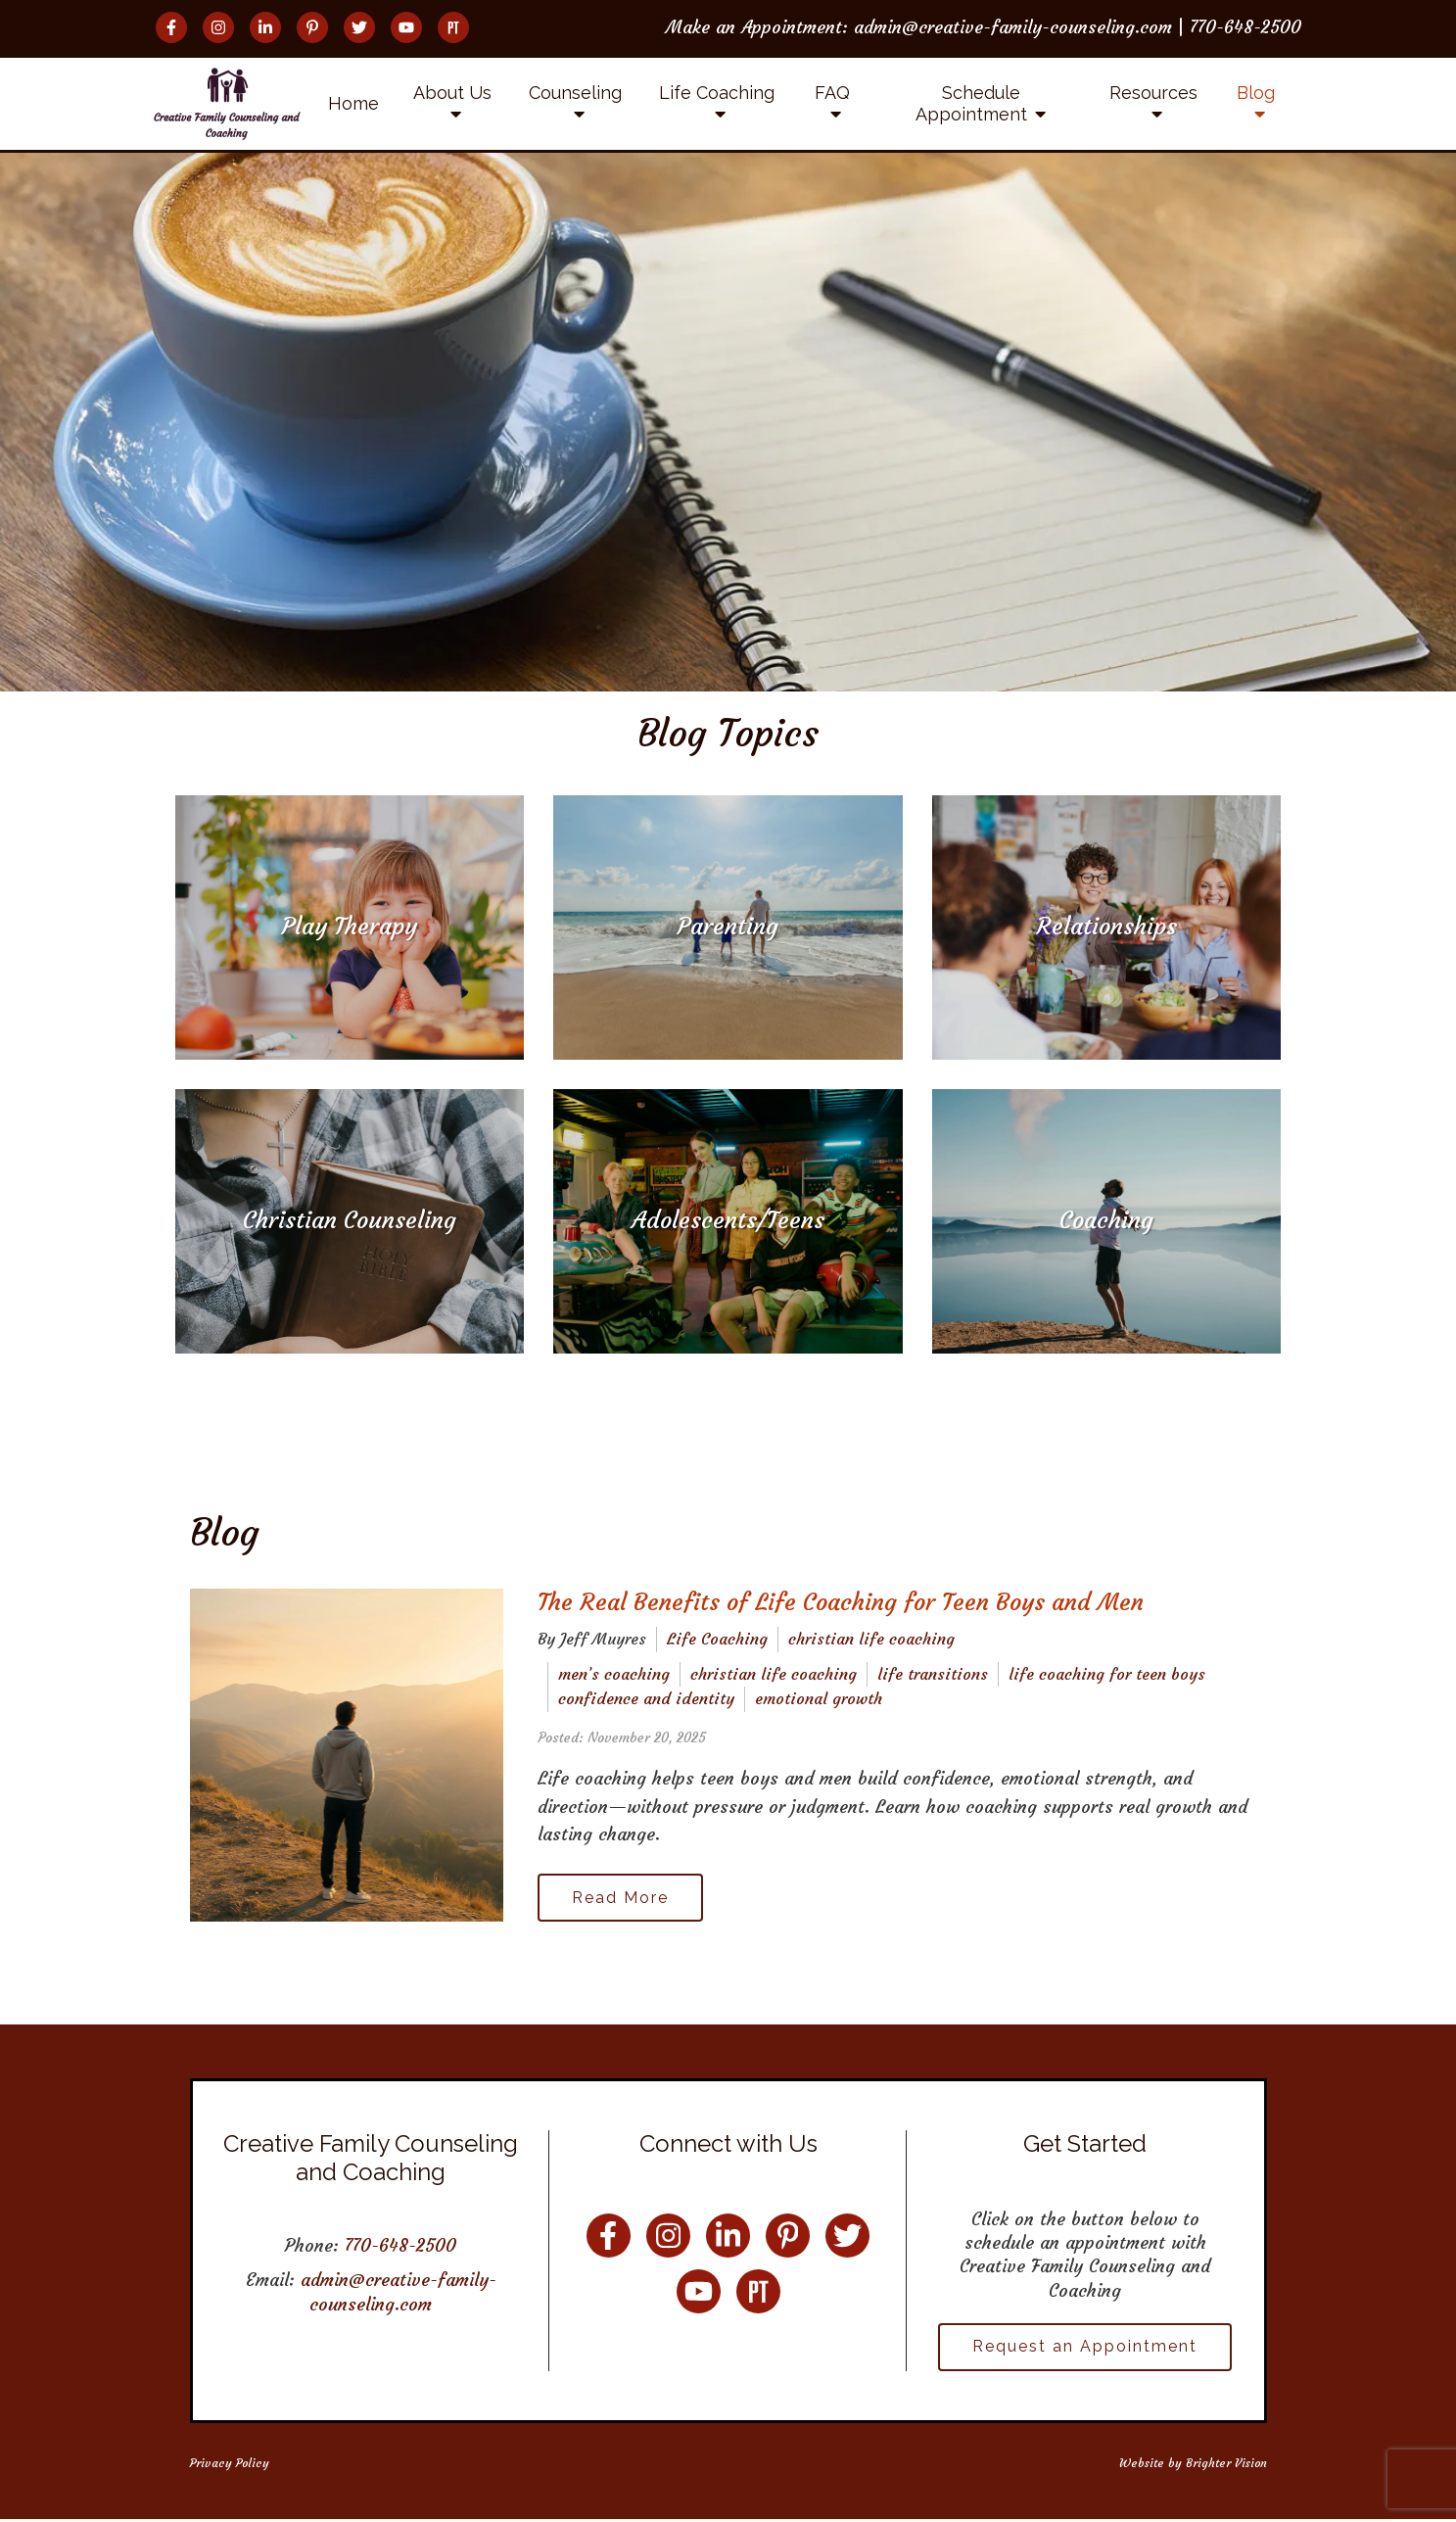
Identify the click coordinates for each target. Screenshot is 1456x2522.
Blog (1256, 92)
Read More (622, 1897)
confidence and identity (646, 1698)
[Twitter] (359, 27)
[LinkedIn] (265, 27)
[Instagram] (218, 27)
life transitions (932, 1674)
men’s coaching (614, 1674)
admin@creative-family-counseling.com (398, 2293)
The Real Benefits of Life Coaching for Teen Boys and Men (841, 1602)
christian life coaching (871, 1638)
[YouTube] (406, 27)
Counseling (575, 92)
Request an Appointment (1085, 2348)
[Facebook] (171, 27)
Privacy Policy (229, 2464)
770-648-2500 (400, 2247)
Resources (1153, 92)
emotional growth (818, 1698)
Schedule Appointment (971, 103)
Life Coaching (717, 92)
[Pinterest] (312, 27)
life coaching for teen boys (1107, 1674)
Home (353, 103)
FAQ (832, 92)
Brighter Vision (1226, 2464)
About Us (452, 92)
